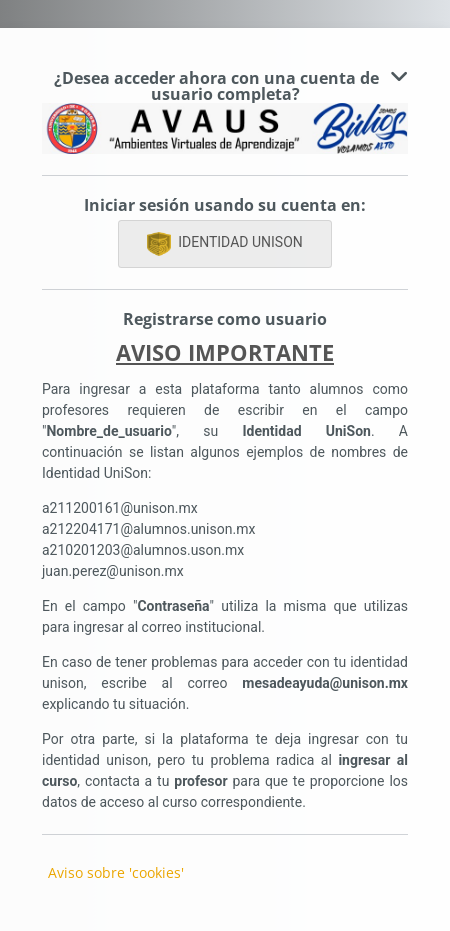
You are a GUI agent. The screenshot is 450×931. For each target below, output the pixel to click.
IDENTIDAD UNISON (225, 244)
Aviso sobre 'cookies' (116, 872)
